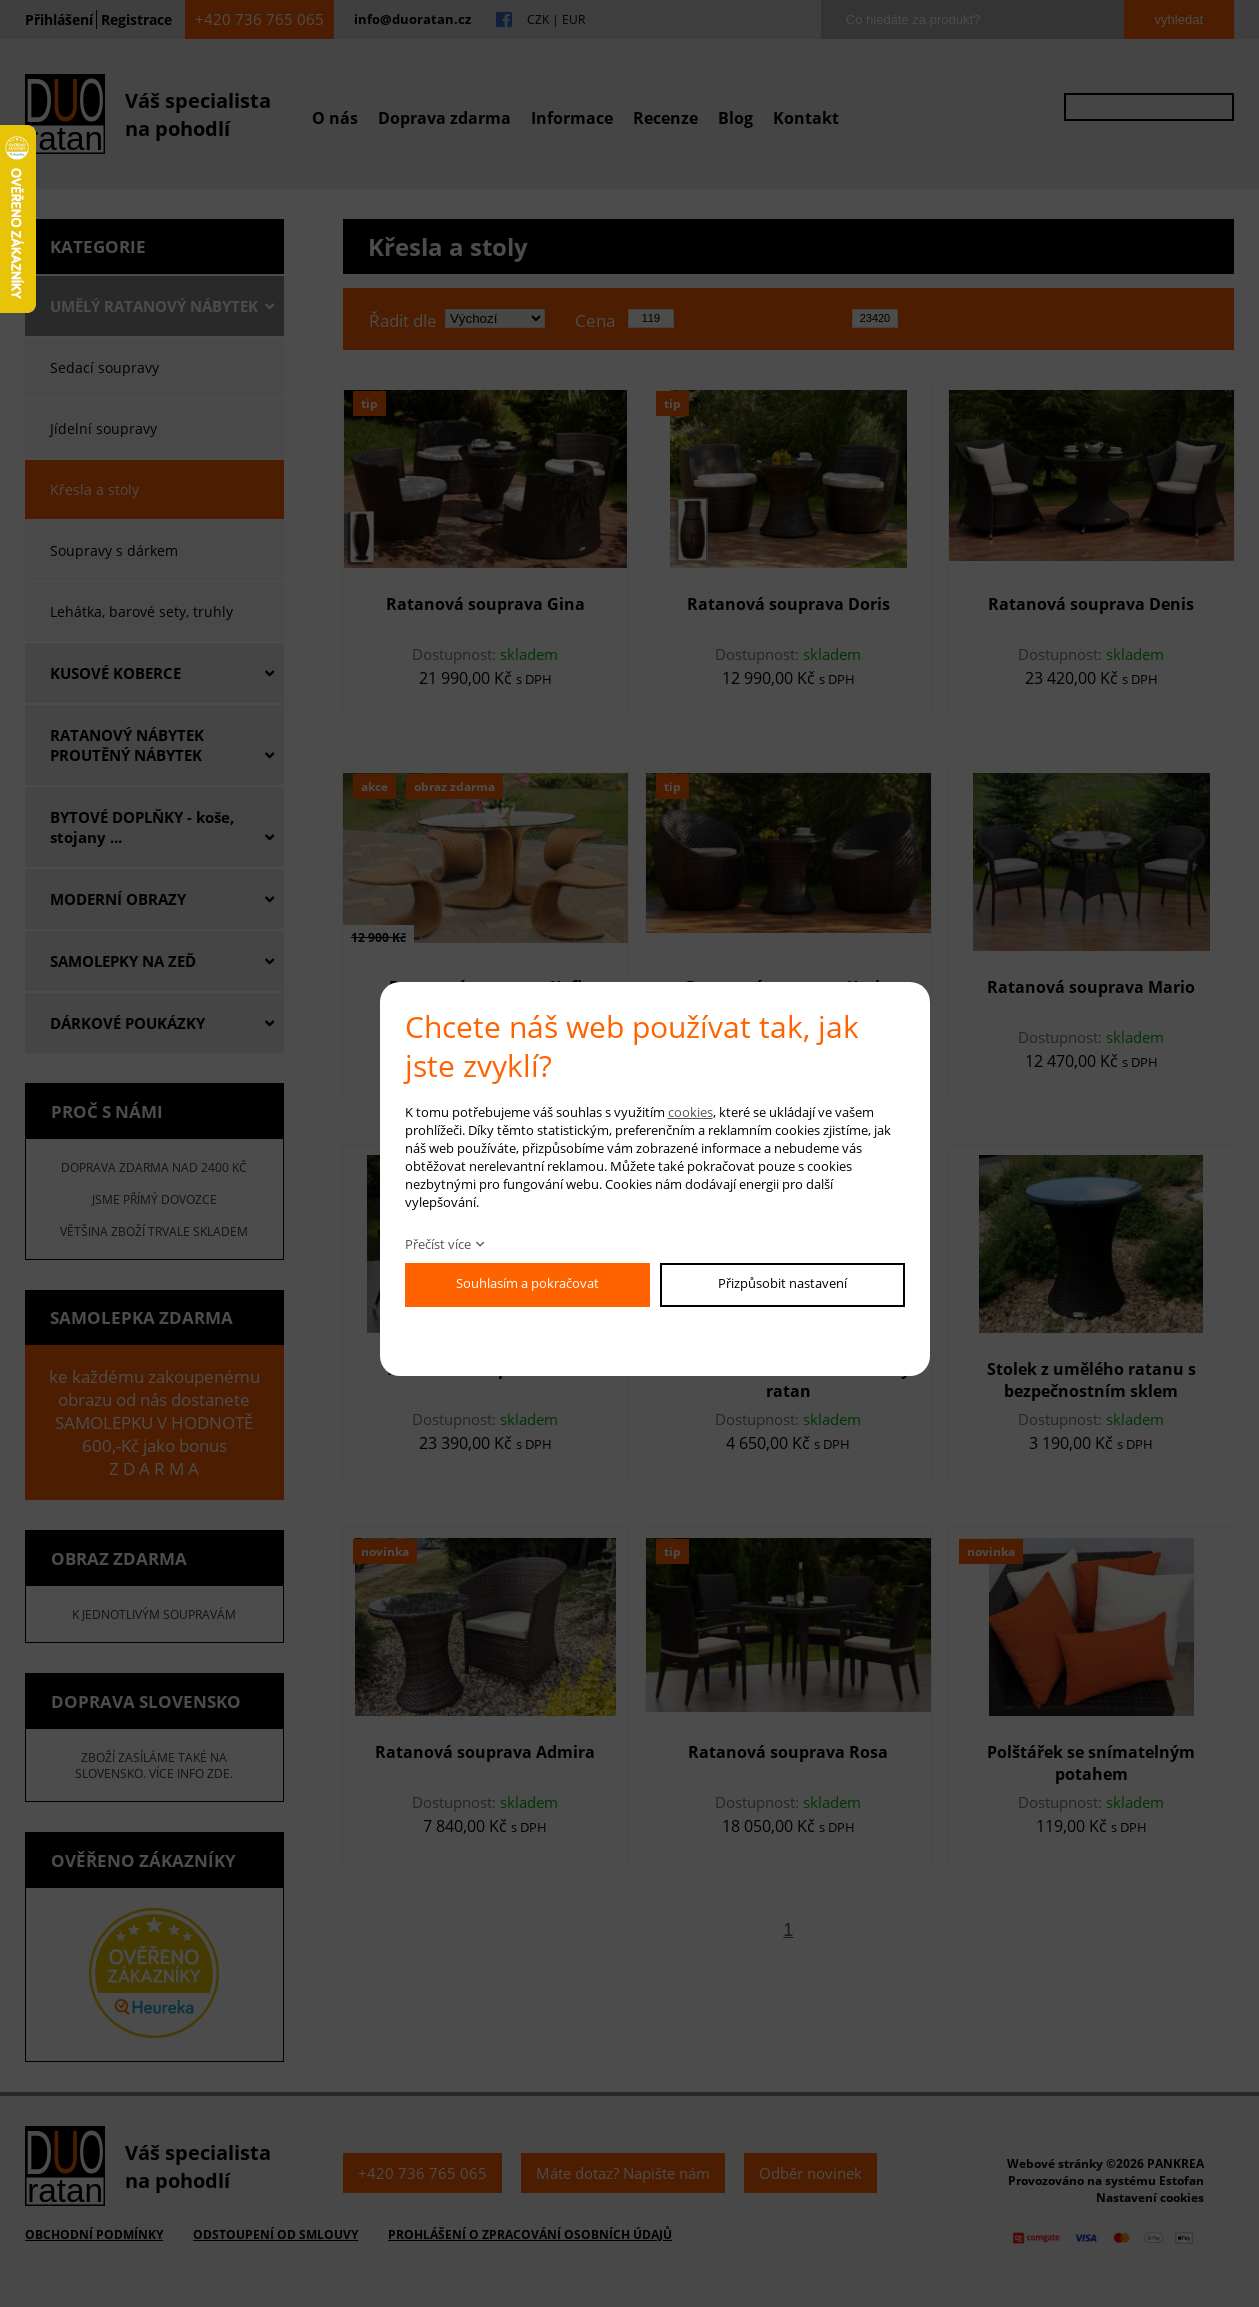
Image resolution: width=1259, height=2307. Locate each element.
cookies (690, 1112)
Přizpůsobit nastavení (782, 1283)
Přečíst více (438, 1244)
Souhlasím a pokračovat (527, 1283)
